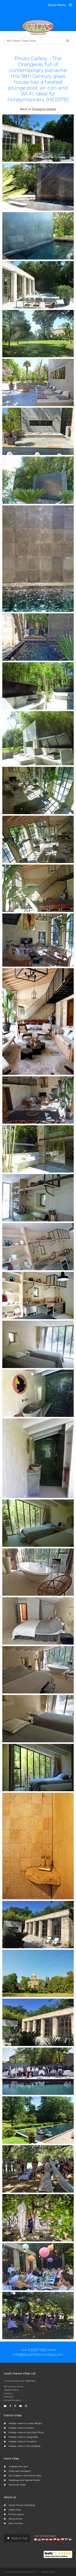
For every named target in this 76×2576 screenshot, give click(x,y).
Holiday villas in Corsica (21, 2427)
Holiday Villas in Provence (22, 2441)
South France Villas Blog (22, 2505)
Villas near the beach (20, 2471)
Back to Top (16, 2538)
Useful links (15, 2509)
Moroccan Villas (17, 2484)
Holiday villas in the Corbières (24, 2446)
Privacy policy (16, 2514)
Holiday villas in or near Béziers (25, 2423)
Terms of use (15, 2518)
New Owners (16, 2523)
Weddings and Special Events (24, 2480)
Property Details (44, 109)
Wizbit (52, 2572)
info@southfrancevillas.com (38, 2354)
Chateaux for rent (18, 2466)
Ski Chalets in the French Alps (25, 2475)
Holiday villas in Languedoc (23, 2436)
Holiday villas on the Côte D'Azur (26, 2432)
